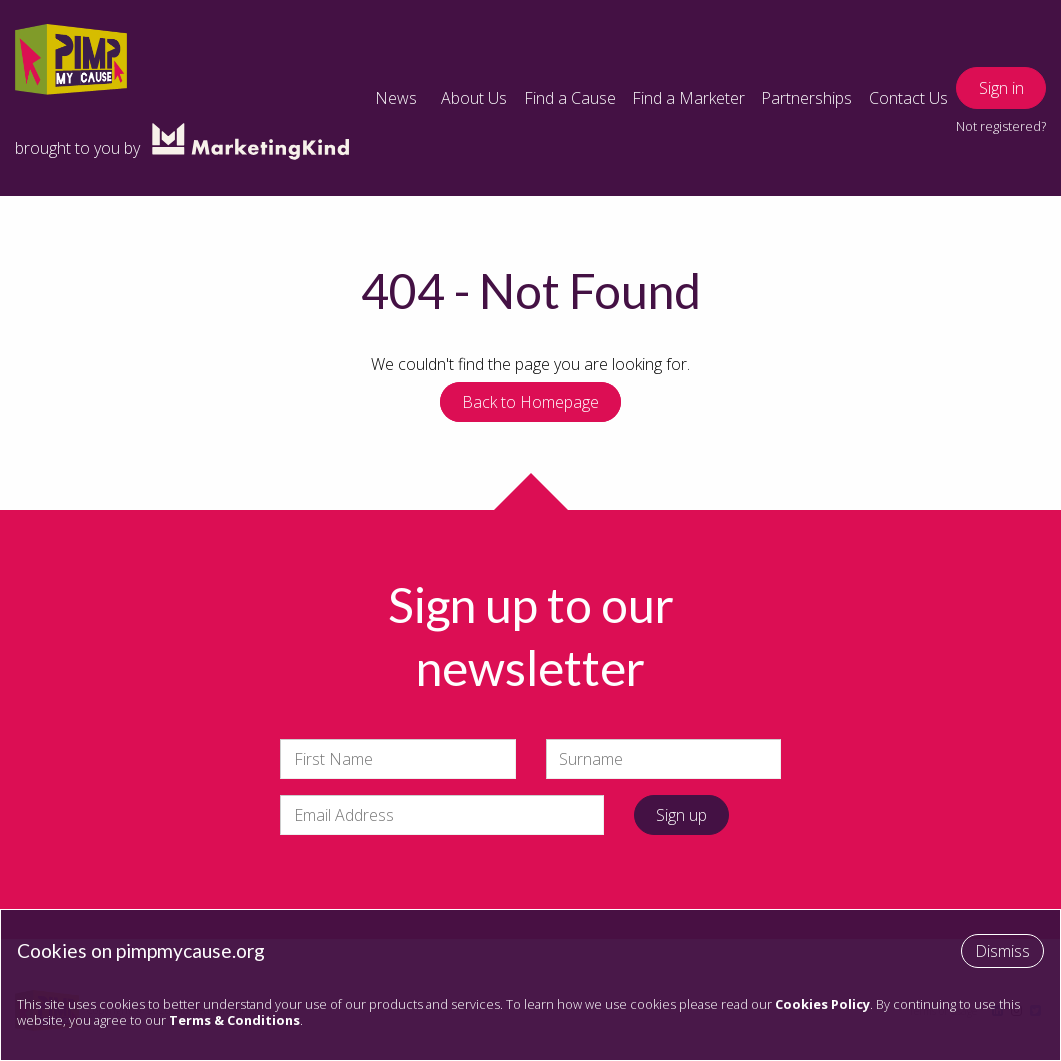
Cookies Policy (822, 1004)
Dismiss (1002, 951)
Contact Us (908, 98)
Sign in (1001, 88)
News (396, 98)
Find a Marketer (688, 98)
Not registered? (1001, 126)
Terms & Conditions (234, 1020)
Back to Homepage (530, 402)
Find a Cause (570, 98)
